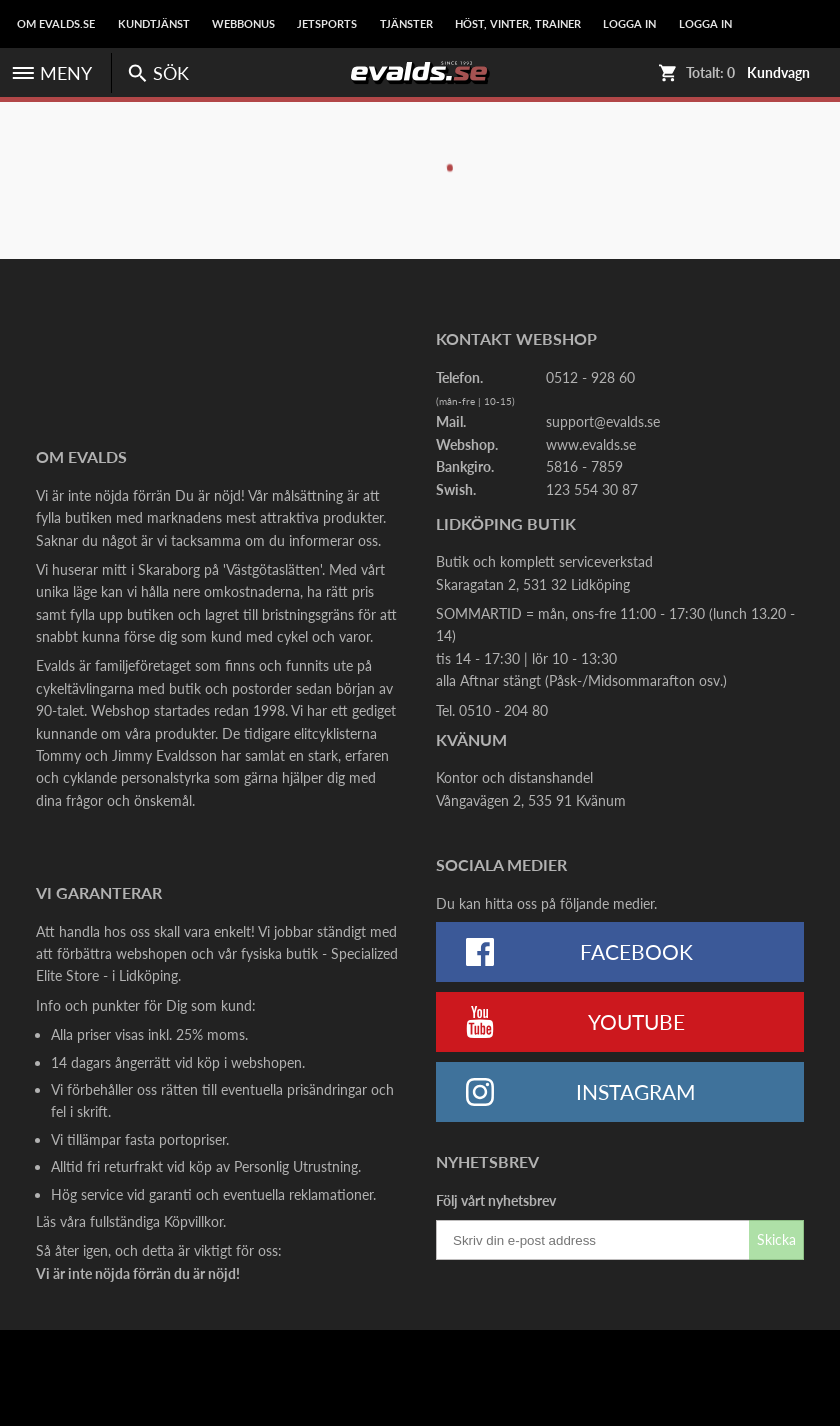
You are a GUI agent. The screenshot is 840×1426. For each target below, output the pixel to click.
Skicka (776, 1239)
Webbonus (243, 24)
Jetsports (327, 24)
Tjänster (406, 24)
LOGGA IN (629, 24)
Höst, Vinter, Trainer (518, 24)
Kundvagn (778, 73)
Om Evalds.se (56, 24)
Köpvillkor (193, 1221)
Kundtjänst (154, 24)
